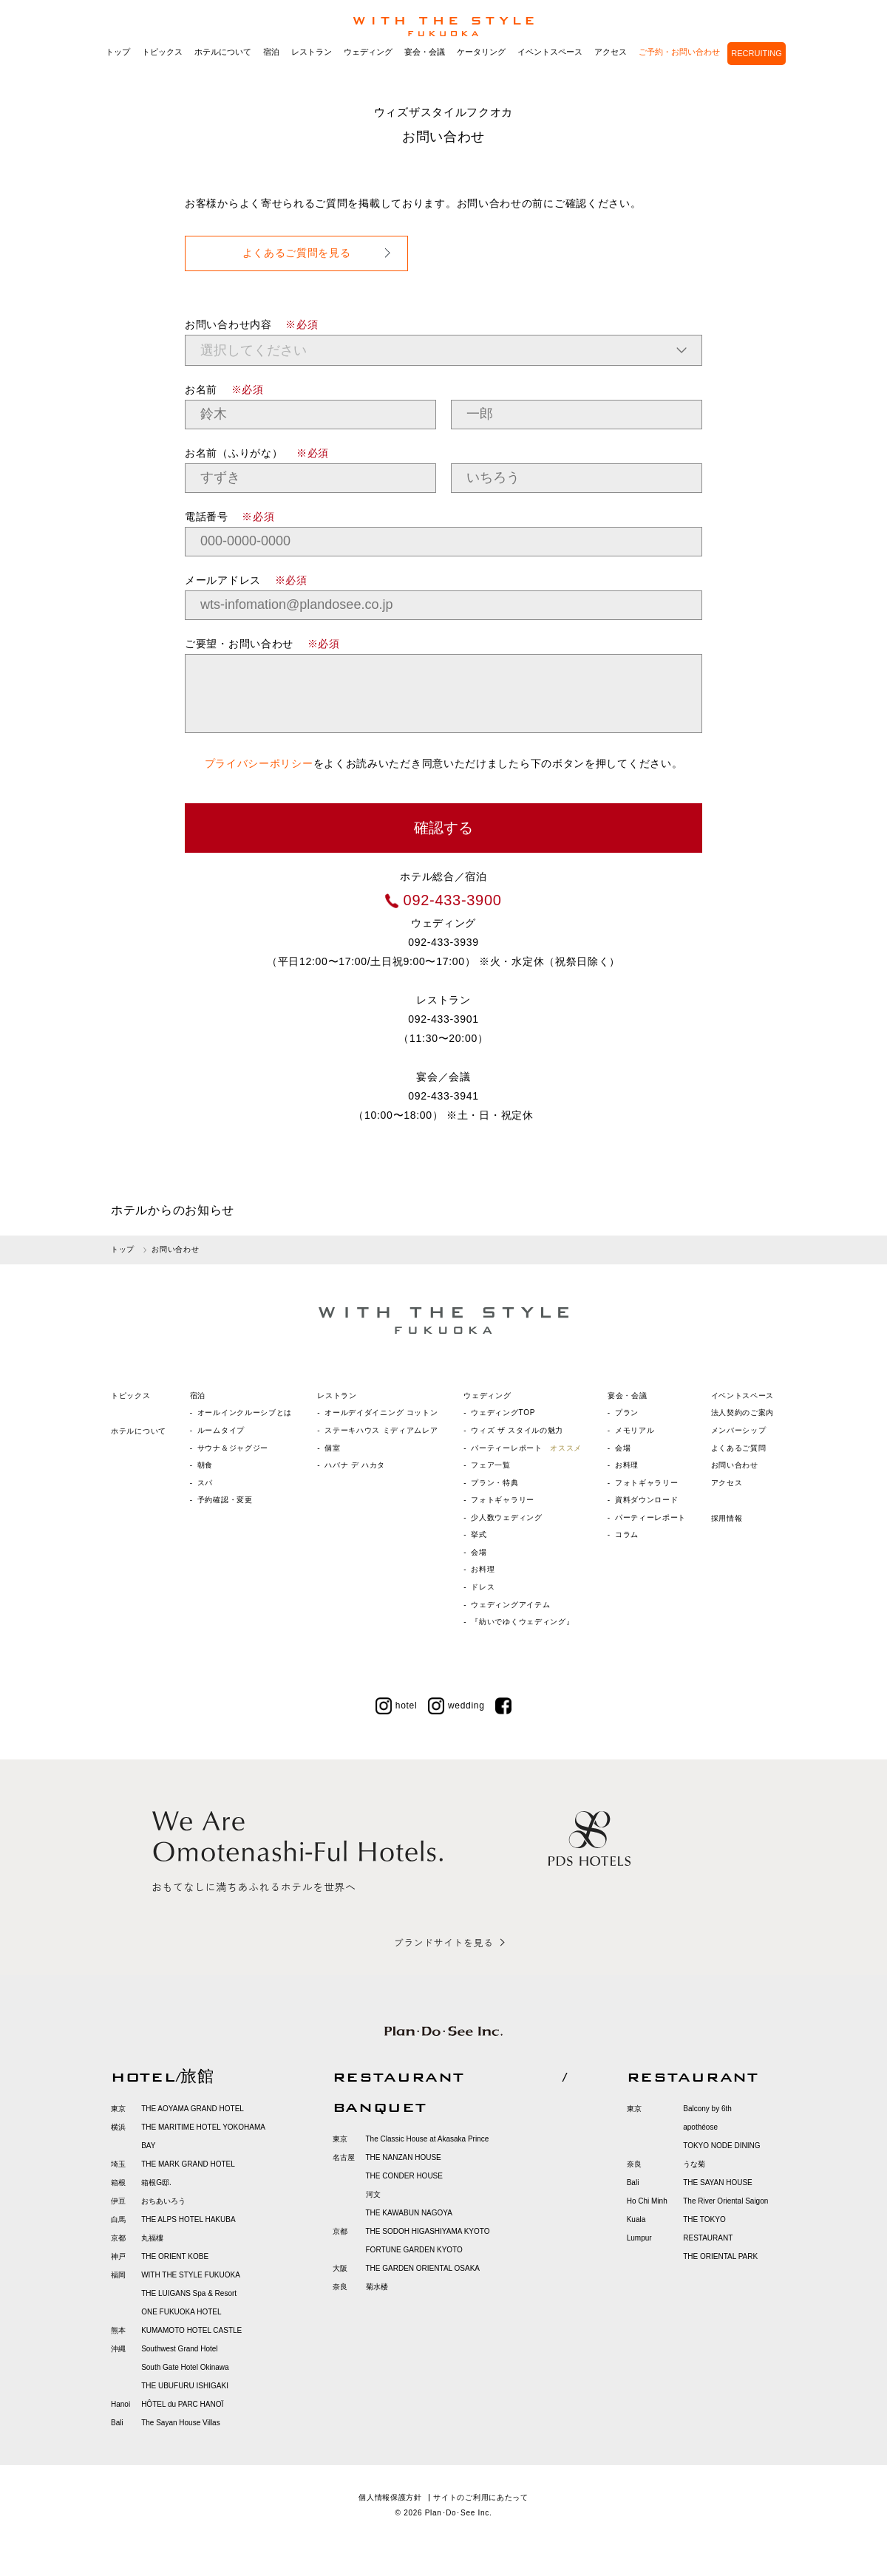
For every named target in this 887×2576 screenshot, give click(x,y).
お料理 (483, 1569)
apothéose (700, 2127)
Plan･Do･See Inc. (458, 2513)
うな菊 (694, 2164)
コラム (627, 1534)
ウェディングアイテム (510, 1605)
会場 (478, 1552)
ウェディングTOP (503, 1412)
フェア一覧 (491, 1465)
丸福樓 (152, 2238)
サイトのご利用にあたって (480, 2497)
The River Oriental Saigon (725, 2201)
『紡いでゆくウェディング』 (522, 1622)
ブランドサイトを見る (443, 1942)
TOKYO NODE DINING (721, 2145)
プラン (627, 1412)
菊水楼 (377, 2287)
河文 (373, 2194)
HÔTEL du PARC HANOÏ (182, 2404)
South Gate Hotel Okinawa (184, 2367)
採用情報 (727, 1518)
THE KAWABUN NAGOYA (409, 2213)
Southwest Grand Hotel (179, 2349)
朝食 (205, 1465)
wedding (456, 1705)
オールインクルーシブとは (244, 1412)
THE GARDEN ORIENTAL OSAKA (423, 2268)
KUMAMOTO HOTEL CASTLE (191, 2330)
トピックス (162, 72)
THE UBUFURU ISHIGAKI (184, 2386)
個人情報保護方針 (390, 2497)
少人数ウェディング (506, 1517)
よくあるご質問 (739, 1448)
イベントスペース (549, 72)
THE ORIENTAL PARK (720, 2256)
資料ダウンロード (647, 1500)
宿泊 (271, 72)
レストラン (311, 72)
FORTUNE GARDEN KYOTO (414, 2250)
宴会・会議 (424, 72)
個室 (332, 1448)
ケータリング (481, 72)
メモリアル (635, 1430)
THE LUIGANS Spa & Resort (189, 2293)
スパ (205, 1483)
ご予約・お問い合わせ (679, 72)
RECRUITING (756, 73)
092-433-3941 (443, 1096)
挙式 (478, 1534)
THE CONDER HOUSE (404, 2176)
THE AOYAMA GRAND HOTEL (192, 2109)
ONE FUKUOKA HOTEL (181, 2312)
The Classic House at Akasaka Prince (427, 2139)
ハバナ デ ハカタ (354, 1465)
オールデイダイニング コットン (381, 1412)
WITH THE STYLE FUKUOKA (190, 2275)
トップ (118, 72)
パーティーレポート (526, 1448)
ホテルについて (222, 72)
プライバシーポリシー (259, 763)
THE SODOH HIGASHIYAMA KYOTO (428, 2231)
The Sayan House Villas (180, 2423)
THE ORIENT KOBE (174, 2256)
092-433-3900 (443, 900)
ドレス (483, 1587)
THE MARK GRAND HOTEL (188, 2164)
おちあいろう (163, 2201)
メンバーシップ (739, 1430)
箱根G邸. (156, 2182)
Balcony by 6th (707, 2109)
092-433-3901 (443, 1019)
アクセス (610, 72)
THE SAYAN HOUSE (717, 2182)
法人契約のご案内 (743, 1412)
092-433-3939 (443, 942)
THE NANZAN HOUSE (403, 2157)
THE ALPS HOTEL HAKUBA (188, 2219)
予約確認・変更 (225, 1500)
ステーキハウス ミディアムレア (381, 1430)
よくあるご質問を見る (296, 253)
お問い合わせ (734, 1465)
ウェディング (368, 72)
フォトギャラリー (502, 1500)
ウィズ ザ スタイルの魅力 (517, 1430)
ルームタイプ (221, 1430)
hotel (396, 1705)
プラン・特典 (494, 1483)
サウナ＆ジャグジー (232, 1448)
